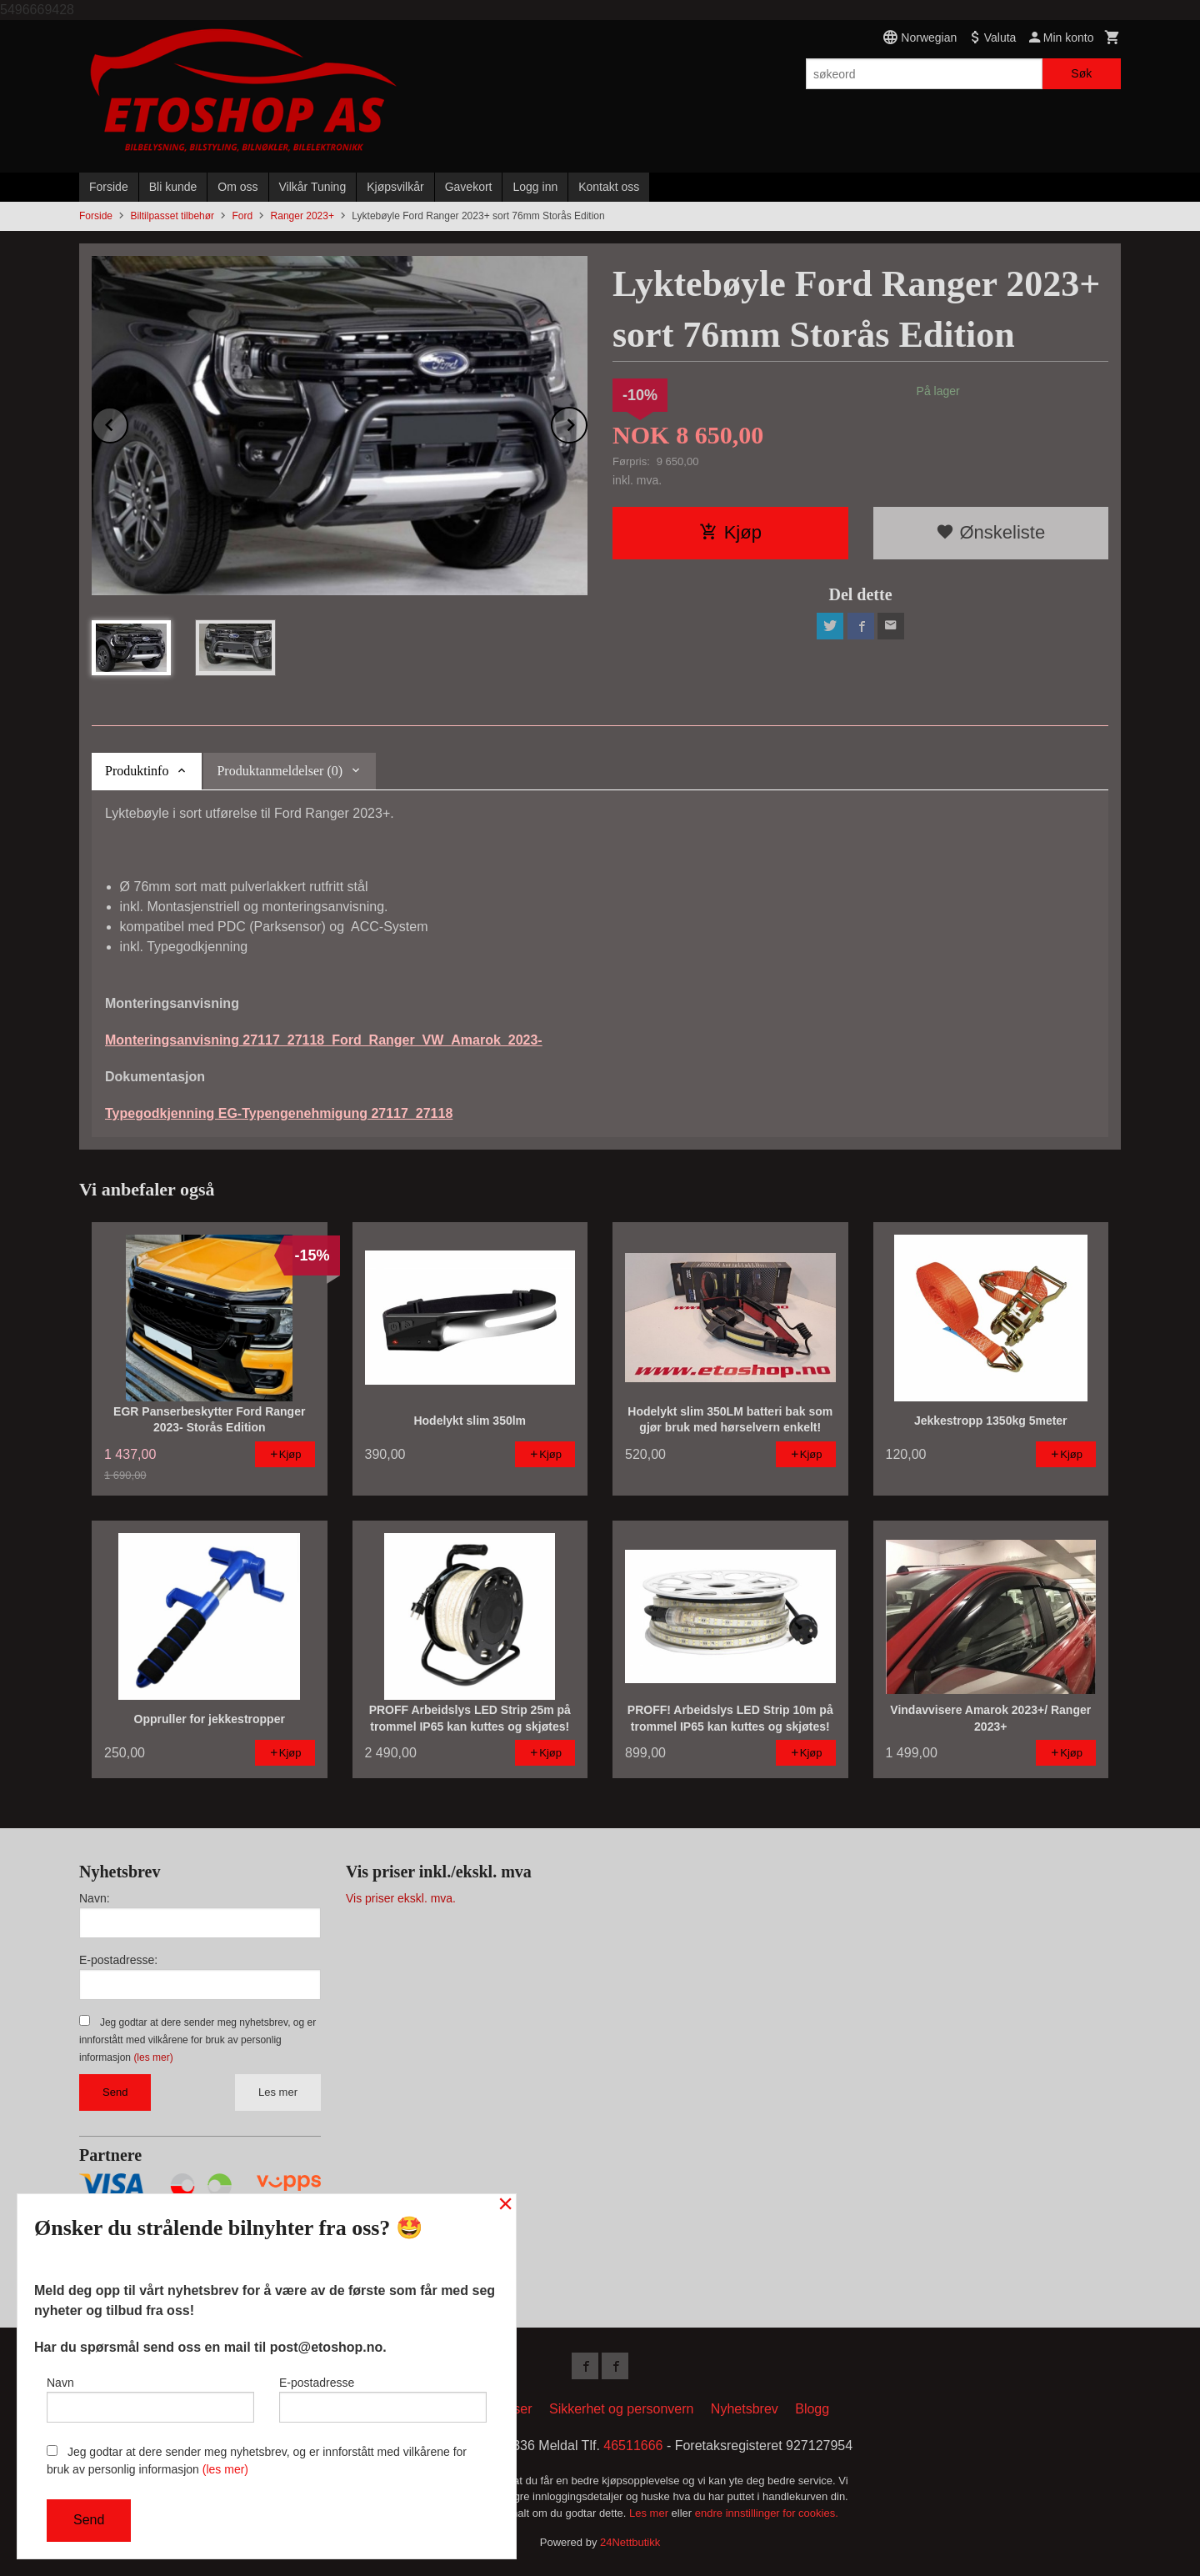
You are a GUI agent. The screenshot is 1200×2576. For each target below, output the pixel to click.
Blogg (812, 2409)
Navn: (94, 1898)
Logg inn (535, 186)
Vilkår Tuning (313, 186)
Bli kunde (173, 186)
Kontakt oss (608, 186)
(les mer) (152, 2057)
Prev (127, 422)
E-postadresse (383, 2399)
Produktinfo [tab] (136, 771)
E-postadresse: (118, 1960)
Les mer (278, 2092)
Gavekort (468, 186)
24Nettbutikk (630, 2542)
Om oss (238, 186)
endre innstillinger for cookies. (766, 2513)
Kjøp (730, 532)
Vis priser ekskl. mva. (401, 1898)
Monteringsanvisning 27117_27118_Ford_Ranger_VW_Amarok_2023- (323, 1040)
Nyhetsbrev (744, 2409)
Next (587, 422)
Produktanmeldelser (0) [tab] (279, 771)
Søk (1081, 73)
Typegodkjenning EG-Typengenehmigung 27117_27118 (278, 1113)
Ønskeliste (990, 532)
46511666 (632, 2445)
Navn (150, 2399)
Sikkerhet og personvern (621, 2409)
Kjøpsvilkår (395, 186)
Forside (108, 186)
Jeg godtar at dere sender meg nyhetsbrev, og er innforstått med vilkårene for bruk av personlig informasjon (197, 2040)
